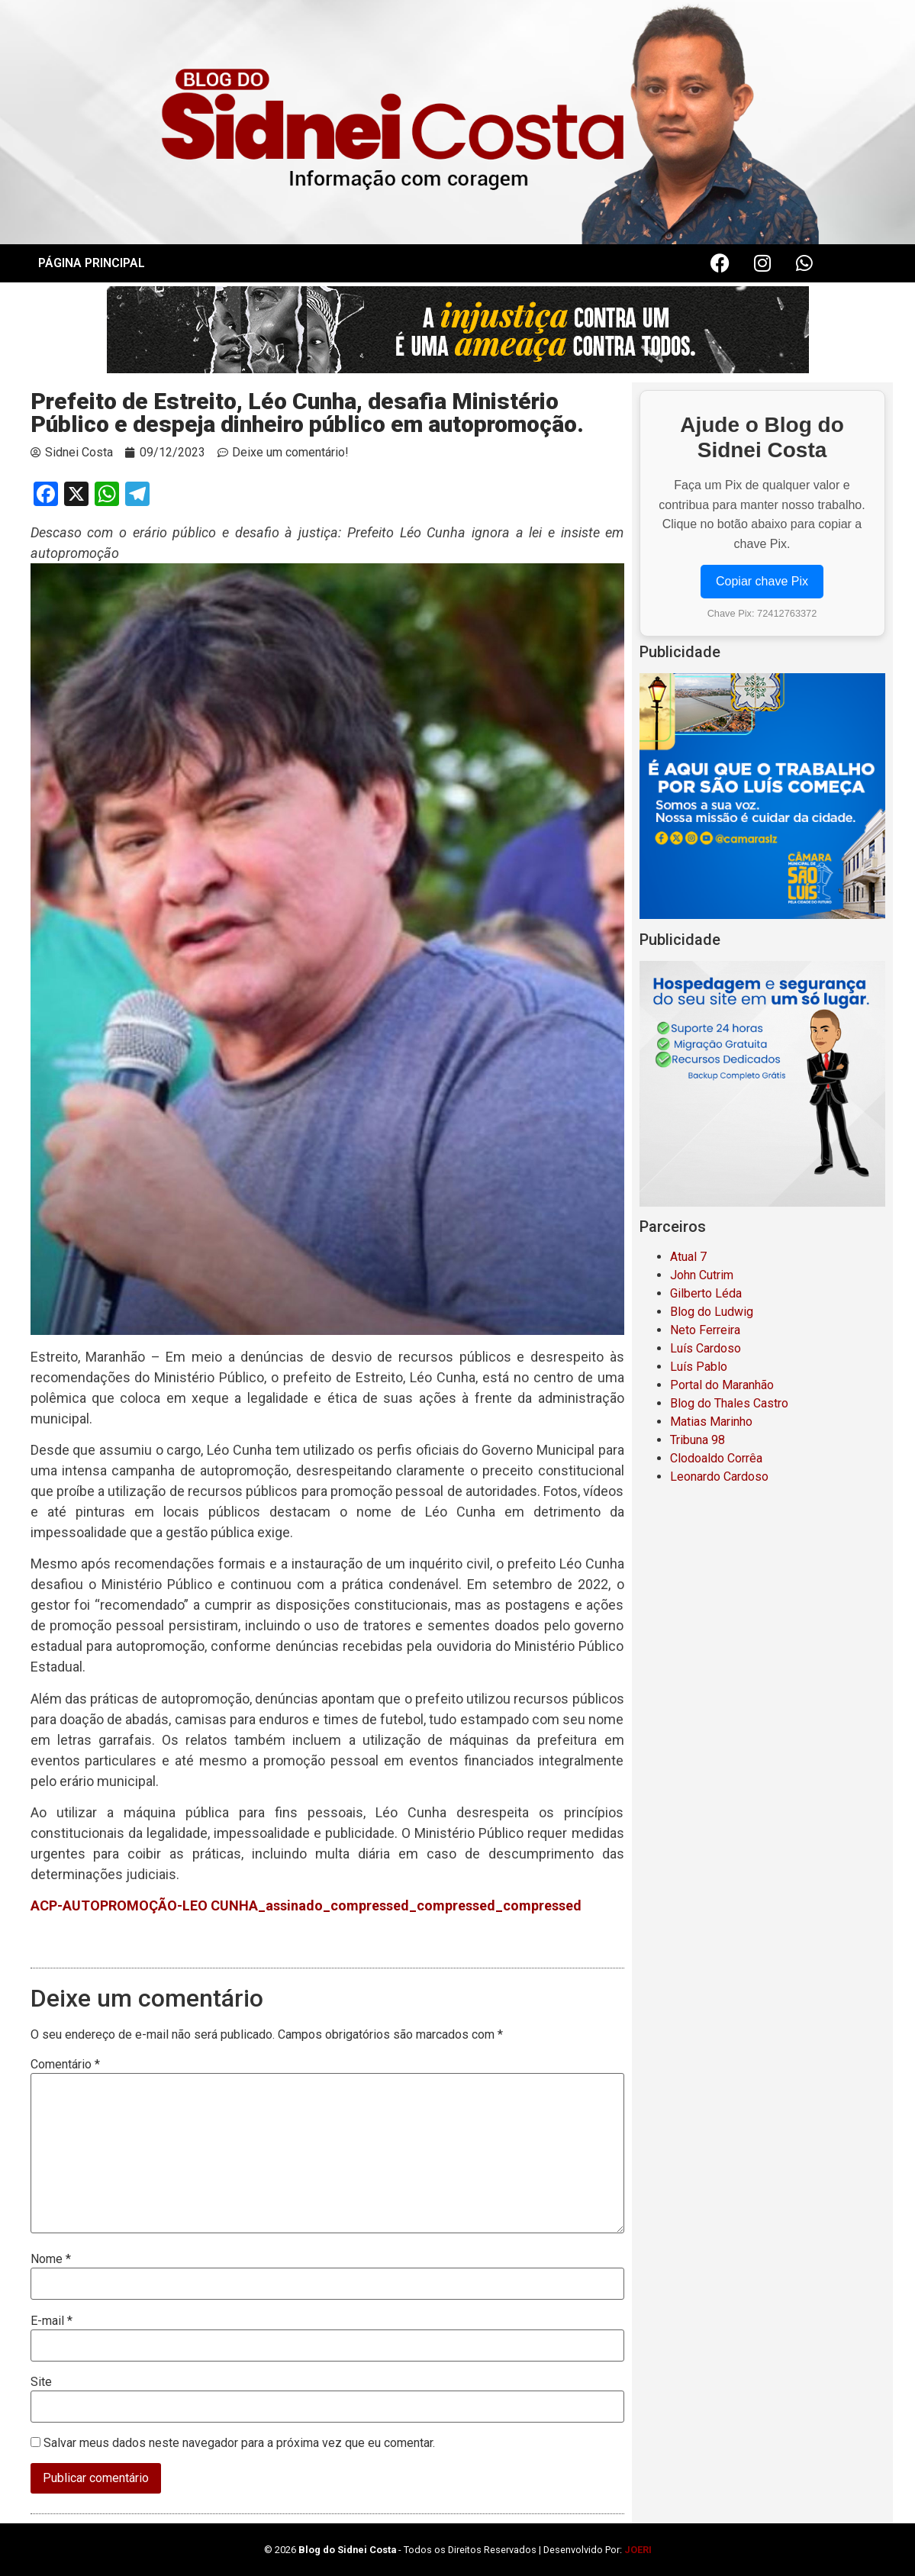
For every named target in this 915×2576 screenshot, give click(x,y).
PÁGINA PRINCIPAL (91, 263)
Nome (51, 2259)
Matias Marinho (711, 1421)
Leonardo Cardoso (719, 1476)
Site (41, 2382)
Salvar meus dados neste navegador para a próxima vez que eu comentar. (239, 2443)
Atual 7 (688, 1256)
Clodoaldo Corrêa (716, 1458)
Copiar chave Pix (762, 581)
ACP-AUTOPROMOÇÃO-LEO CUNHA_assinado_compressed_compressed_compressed (306, 1905)
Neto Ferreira (705, 1330)
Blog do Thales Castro (729, 1403)
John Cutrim (701, 1275)
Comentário (65, 2065)
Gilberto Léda (706, 1293)
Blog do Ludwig (711, 1311)
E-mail (51, 2321)
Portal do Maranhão (722, 1385)
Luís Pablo (698, 1366)
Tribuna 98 (697, 1440)
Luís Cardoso (705, 1348)
